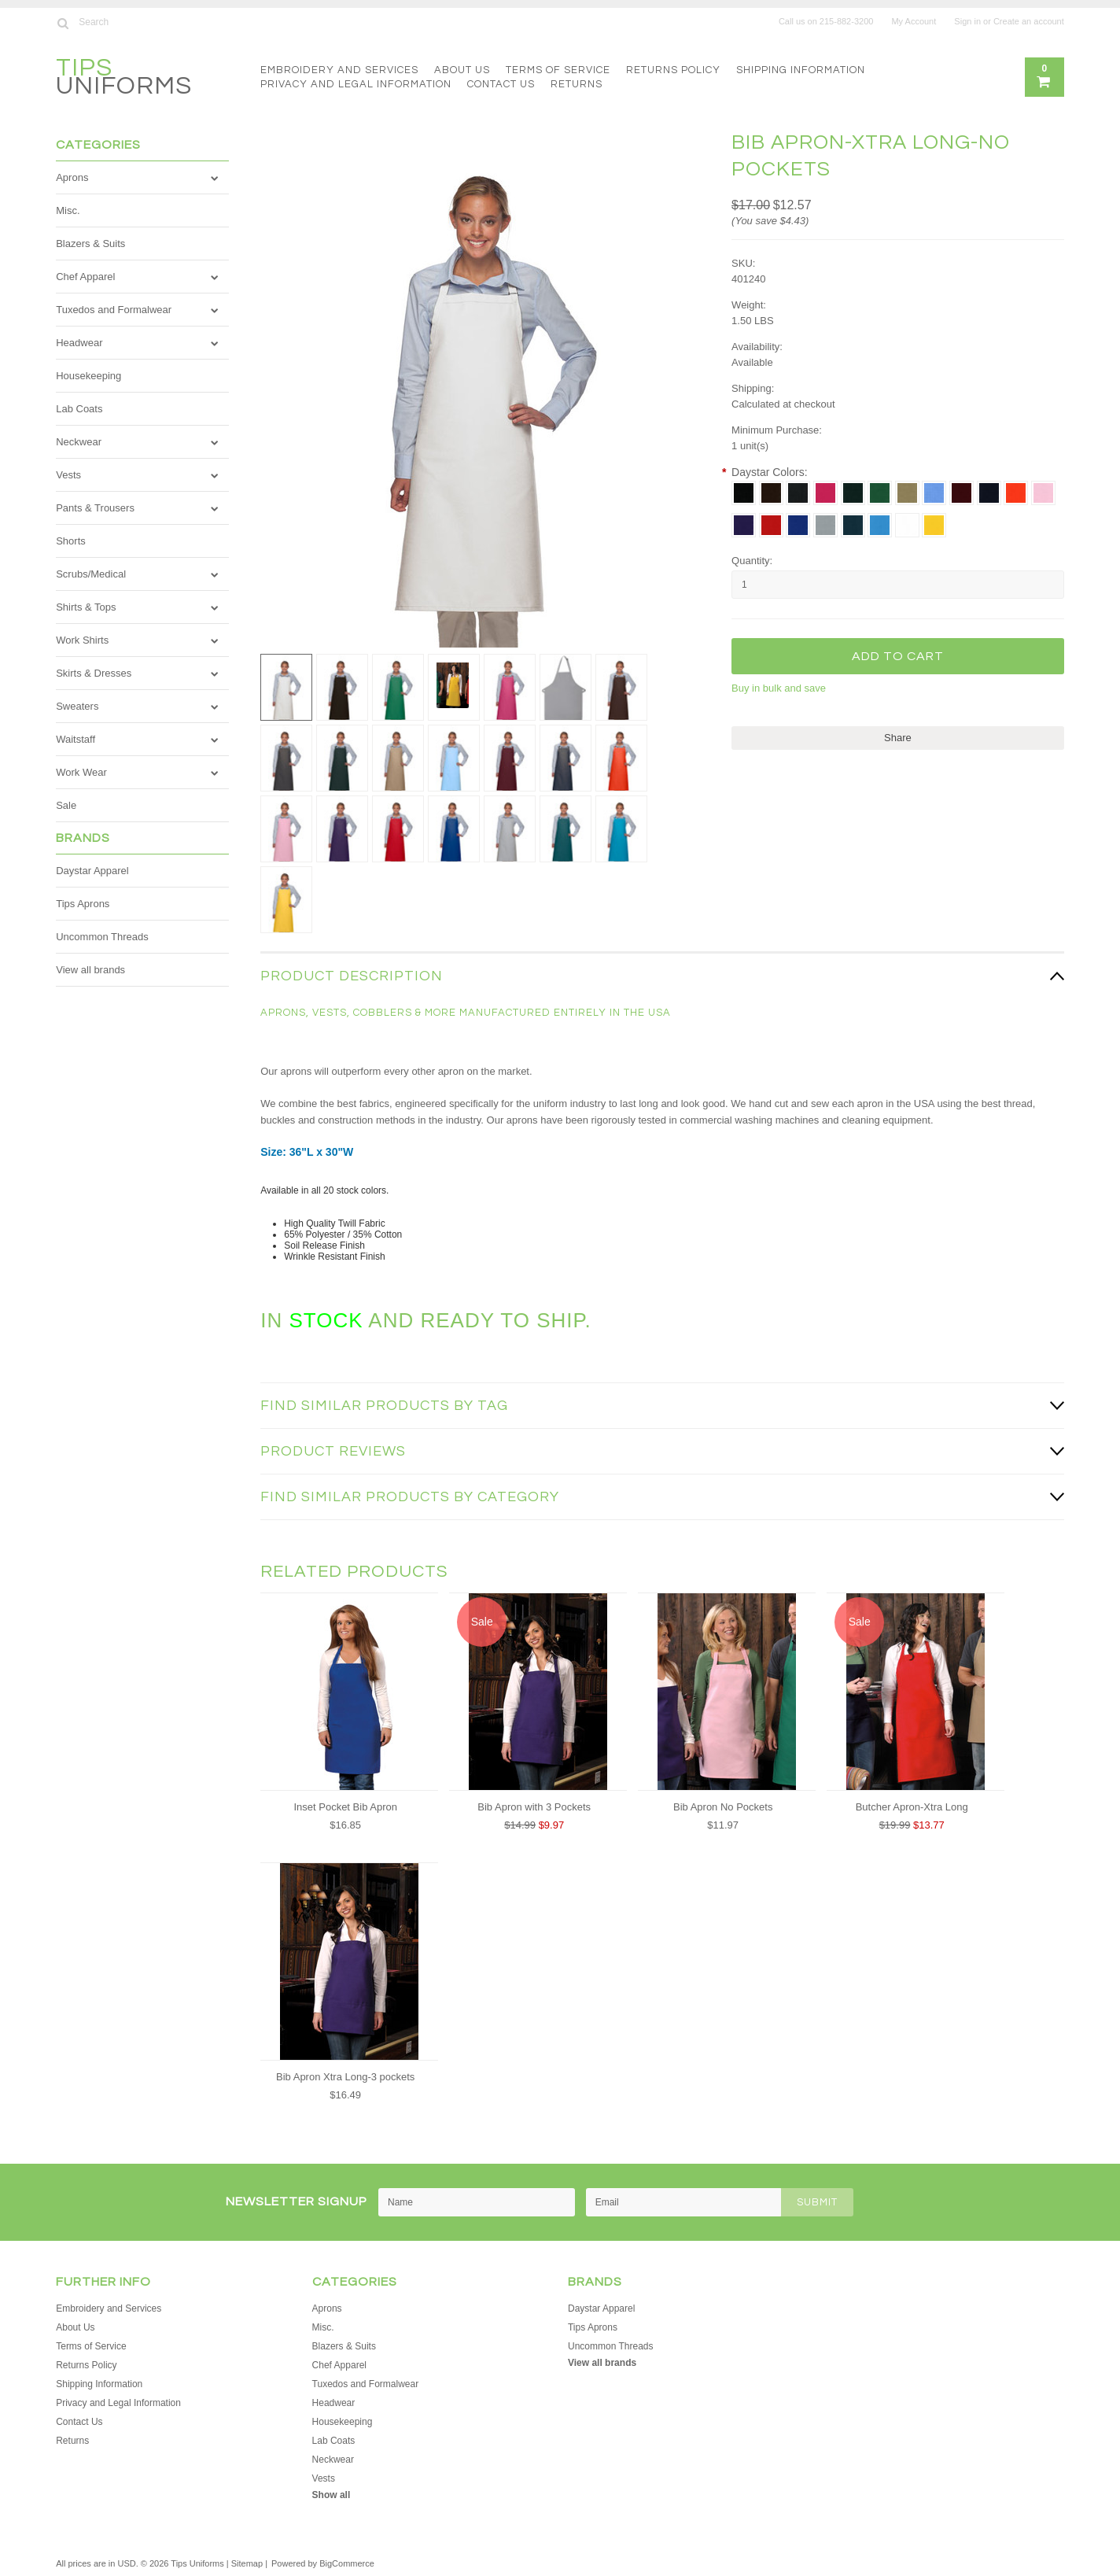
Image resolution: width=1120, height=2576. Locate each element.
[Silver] (825, 525)
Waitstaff (75, 739)
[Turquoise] (880, 525)
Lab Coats (79, 409)
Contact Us (501, 84)
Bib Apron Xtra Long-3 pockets (345, 2077)
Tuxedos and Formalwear (113, 310)
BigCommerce (346, 2563)
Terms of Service (558, 70)
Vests (68, 475)
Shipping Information (800, 70)
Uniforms (124, 79)
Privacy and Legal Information (355, 84)
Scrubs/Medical (91, 574)
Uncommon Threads (102, 937)
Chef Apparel (85, 276)
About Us (462, 70)
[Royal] (798, 525)
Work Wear (81, 772)
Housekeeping (88, 376)
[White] (907, 525)
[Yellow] (934, 525)
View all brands (90, 970)
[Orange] (1016, 493)
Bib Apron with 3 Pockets (534, 1807)
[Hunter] (853, 493)
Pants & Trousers (95, 508)
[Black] (743, 493)
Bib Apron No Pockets (722, 1807)
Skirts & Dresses (93, 673)
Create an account (1028, 21)
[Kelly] (880, 493)
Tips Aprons (82, 904)
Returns (576, 84)
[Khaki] (907, 493)
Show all (331, 2494)
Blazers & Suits (90, 243)
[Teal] (853, 525)
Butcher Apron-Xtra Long (912, 1807)
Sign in (967, 21)
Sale (66, 805)
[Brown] (771, 493)
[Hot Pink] (825, 493)
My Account (913, 21)
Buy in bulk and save (778, 688)
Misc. (67, 210)
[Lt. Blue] (934, 493)
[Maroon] (961, 493)
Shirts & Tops (86, 607)
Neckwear (78, 442)
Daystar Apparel (92, 871)
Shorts (71, 541)
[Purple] (743, 525)
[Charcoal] (798, 493)
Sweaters (77, 706)
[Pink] (1043, 493)
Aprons (72, 177)
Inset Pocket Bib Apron (345, 1807)
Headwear (79, 343)
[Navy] (989, 493)
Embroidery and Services (339, 70)
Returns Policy (673, 70)
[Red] (771, 525)
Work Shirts (82, 640)
